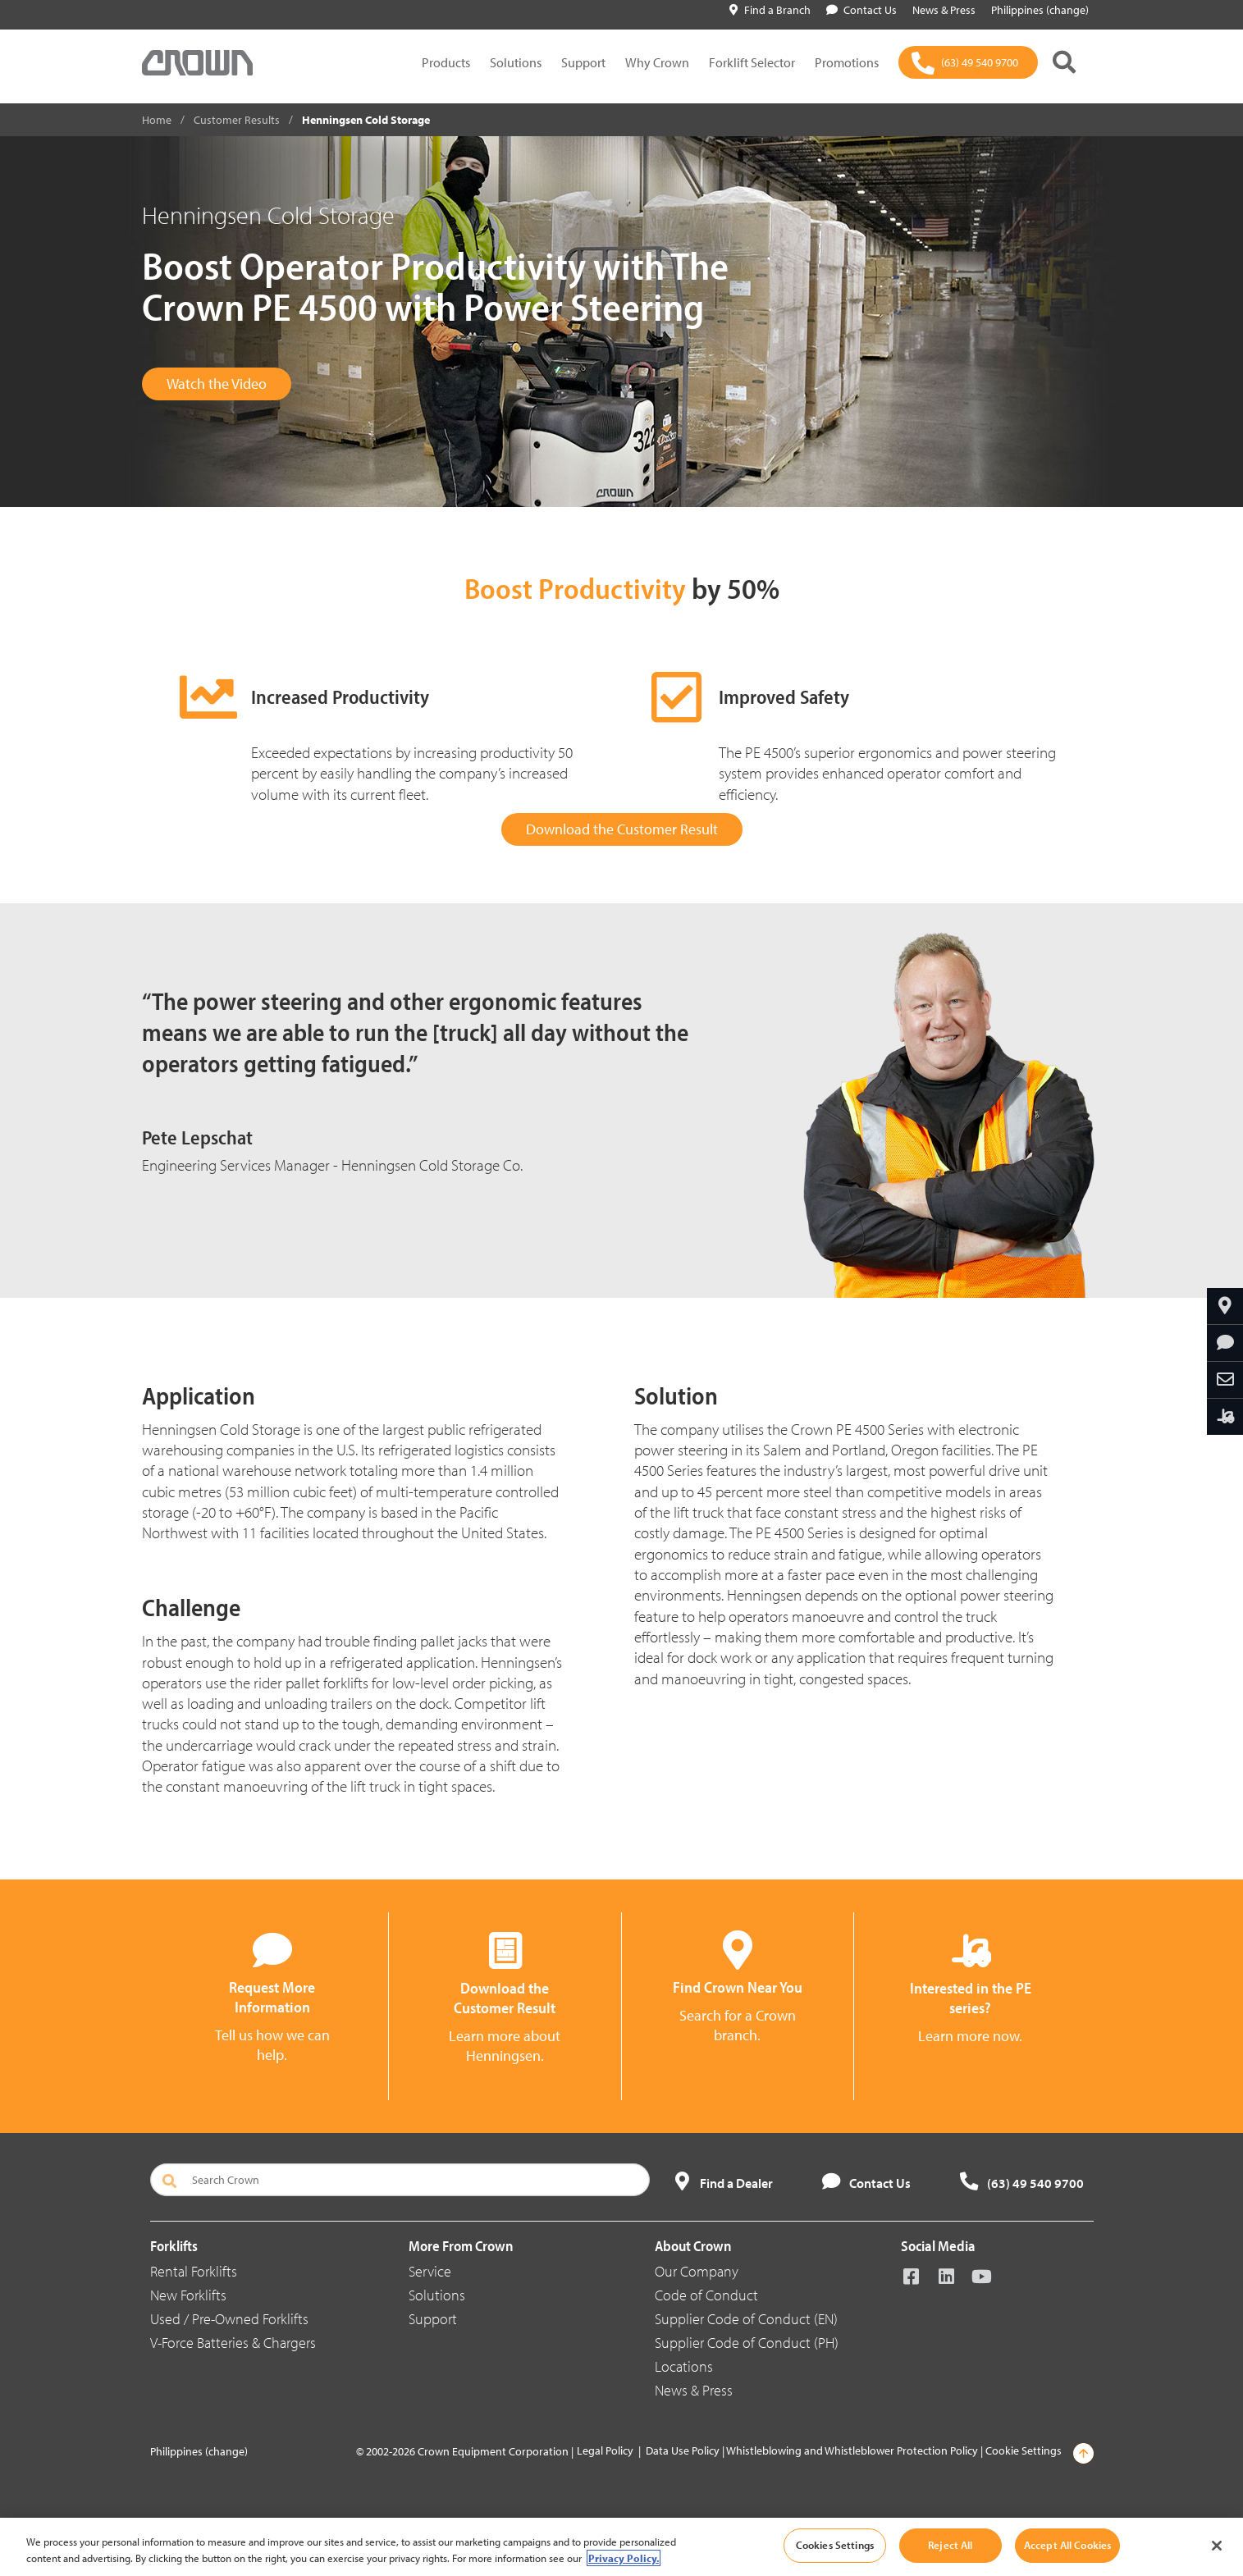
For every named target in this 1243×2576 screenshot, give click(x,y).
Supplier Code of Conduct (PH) (747, 2342)
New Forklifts (188, 2295)
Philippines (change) (199, 2451)
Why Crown (657, 62)
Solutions (516, 62)
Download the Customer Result (622, 829)
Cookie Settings (1023, 2450)
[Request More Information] (1225, 1343)
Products (446, 62)
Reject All (950, 2544)
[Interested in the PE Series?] (1225, 1417)
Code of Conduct (706, 2295)
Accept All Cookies (1067, 2544)
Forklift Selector (752, 62)
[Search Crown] (400, 2179)
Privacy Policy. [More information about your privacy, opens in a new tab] (623, 2558)
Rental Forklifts (193, 2271)
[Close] (1217, 2546)
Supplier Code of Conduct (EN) (746, 2318)
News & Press (694, 2390)
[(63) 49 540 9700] (968, 62)
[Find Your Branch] (1225, 1306)
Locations (684, 2366)
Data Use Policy (683, 2450)
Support (583, 62)
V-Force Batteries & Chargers (233, 2342)
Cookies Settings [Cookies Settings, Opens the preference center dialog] (835, 2544)
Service (430, 2271)
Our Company (696, 2271)
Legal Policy (605, 2450)
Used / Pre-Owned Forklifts (229, 2318)
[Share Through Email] (1225, 1380)
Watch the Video (217, 383)
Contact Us (861, 9)
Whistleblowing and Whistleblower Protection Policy (852, 2450)
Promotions (847, 62)
